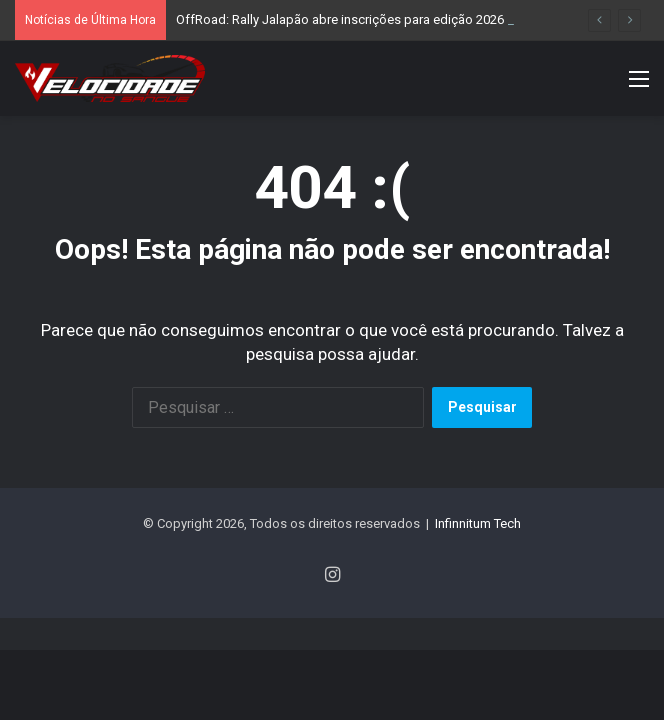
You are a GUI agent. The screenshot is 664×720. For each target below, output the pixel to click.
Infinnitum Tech (478, 523)
